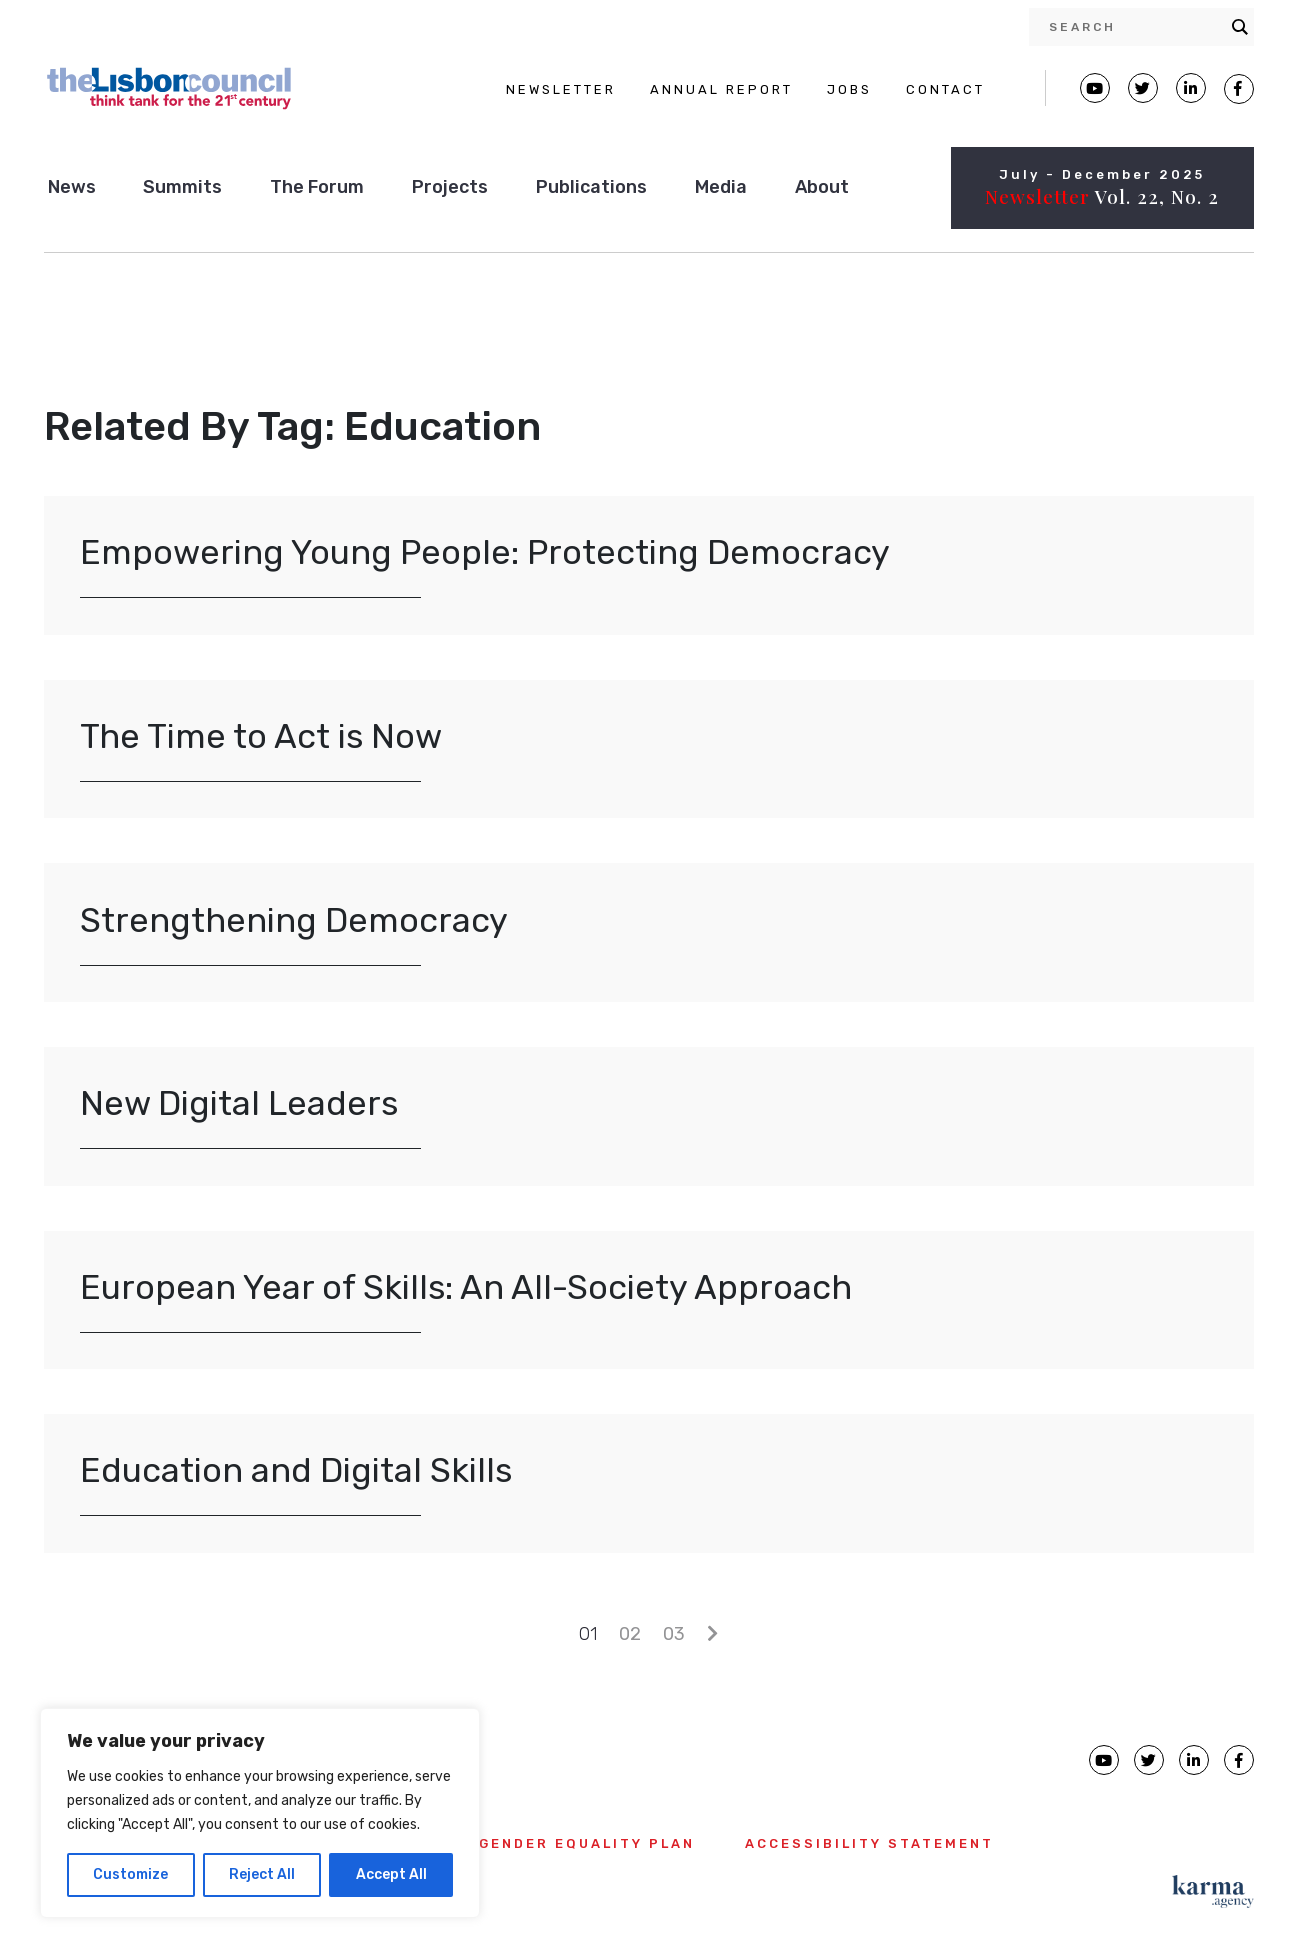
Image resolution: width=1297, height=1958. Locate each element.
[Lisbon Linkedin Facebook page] (1191, 88)
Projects (450, 187)
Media (721, 187)
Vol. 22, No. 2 (1102, 196)
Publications (591, 187)
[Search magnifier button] (1240, 27)
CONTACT (945, 89)
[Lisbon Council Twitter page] (1143, 88)
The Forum (317, 187)
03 (674, 1634)
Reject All (262, 1874)
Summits (182, 187)
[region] (260, 1813)
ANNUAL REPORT (721, 89)
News (72, 187)
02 (630, 1634)
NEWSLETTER (561, 89)
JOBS (849, 89)
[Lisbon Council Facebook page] (1239, 89)
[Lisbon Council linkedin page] (1194, 1760)
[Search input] (1135, 27)
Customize (130, 1874)
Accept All (391, 1874)
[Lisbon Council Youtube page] (1095, 88)
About (822, 187)
